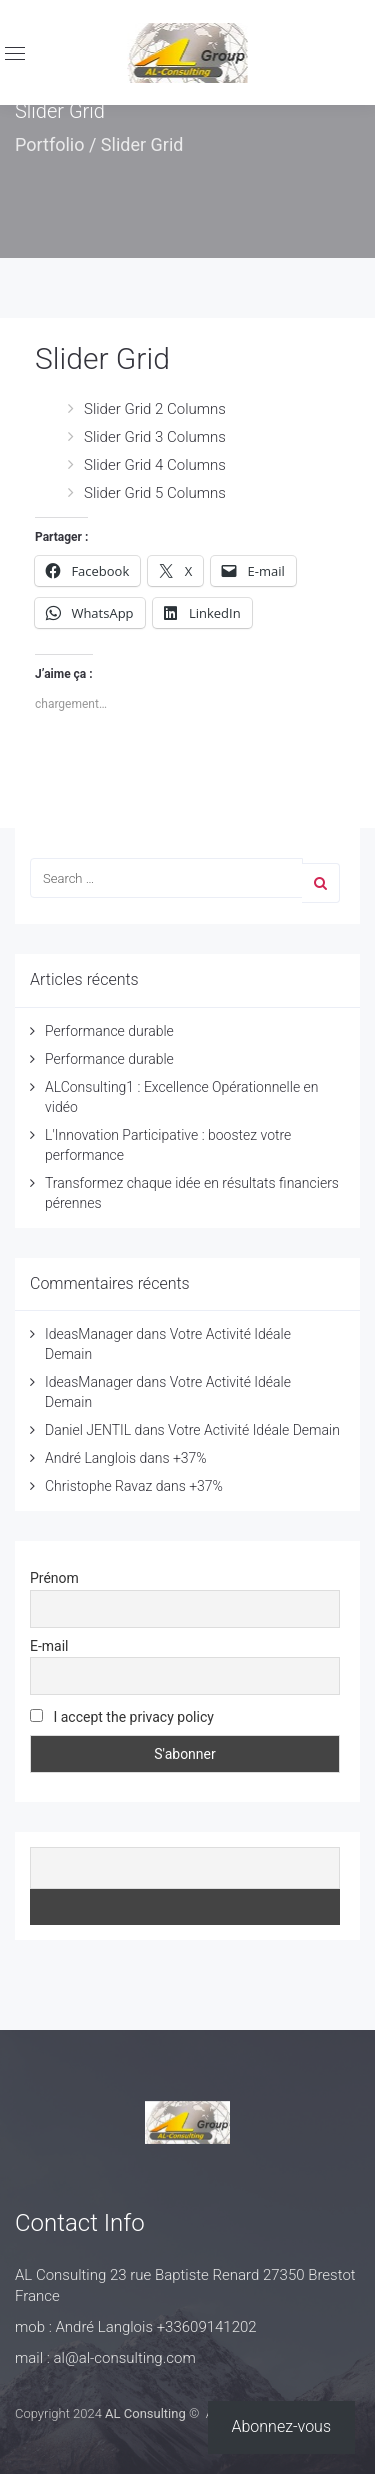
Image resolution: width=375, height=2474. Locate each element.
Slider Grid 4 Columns (155, 465)
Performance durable (109, 1031)
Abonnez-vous (282, 2426)
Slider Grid (102, 358)
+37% (190, 1458)
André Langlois (90, 1458)
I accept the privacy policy (122, 1717)
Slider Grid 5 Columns (155, 493)
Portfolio (49, 144)
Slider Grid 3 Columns (155, 437)
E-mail (49, 1646)
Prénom (54, 1578)
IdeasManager (89, 1334)
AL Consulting (145, 2413)
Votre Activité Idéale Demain (254, 1430)
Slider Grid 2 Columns (155, 409)
